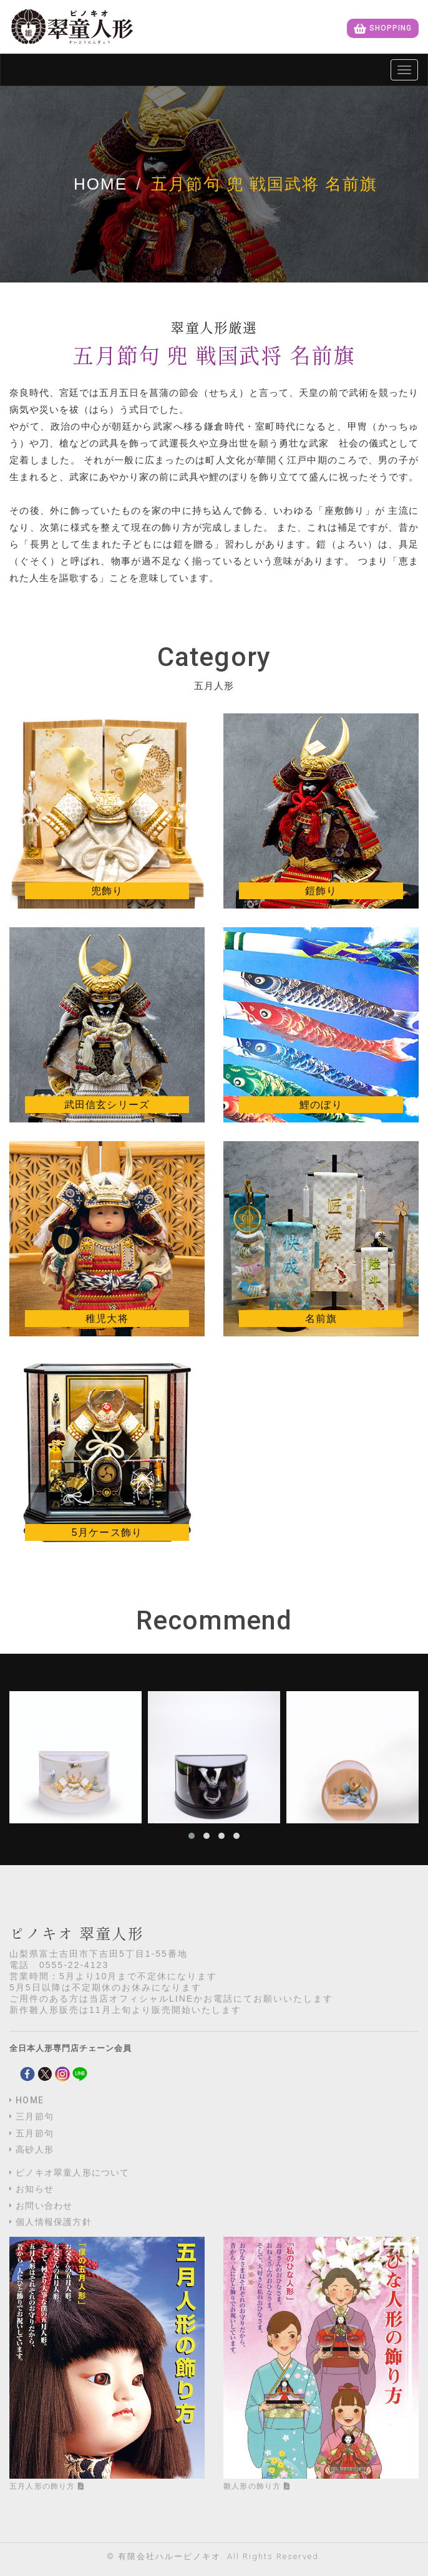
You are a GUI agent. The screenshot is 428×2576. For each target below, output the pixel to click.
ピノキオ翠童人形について (72, 2173)
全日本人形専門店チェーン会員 (70, 2048)
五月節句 (35, 2133)
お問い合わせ (44, 2206)
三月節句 (35, 2116)
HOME (30, 2100)
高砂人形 (35, 2149)
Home (100, 184)
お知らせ (35, 2189)
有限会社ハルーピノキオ (169, 2556)
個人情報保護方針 (54, 2222)
